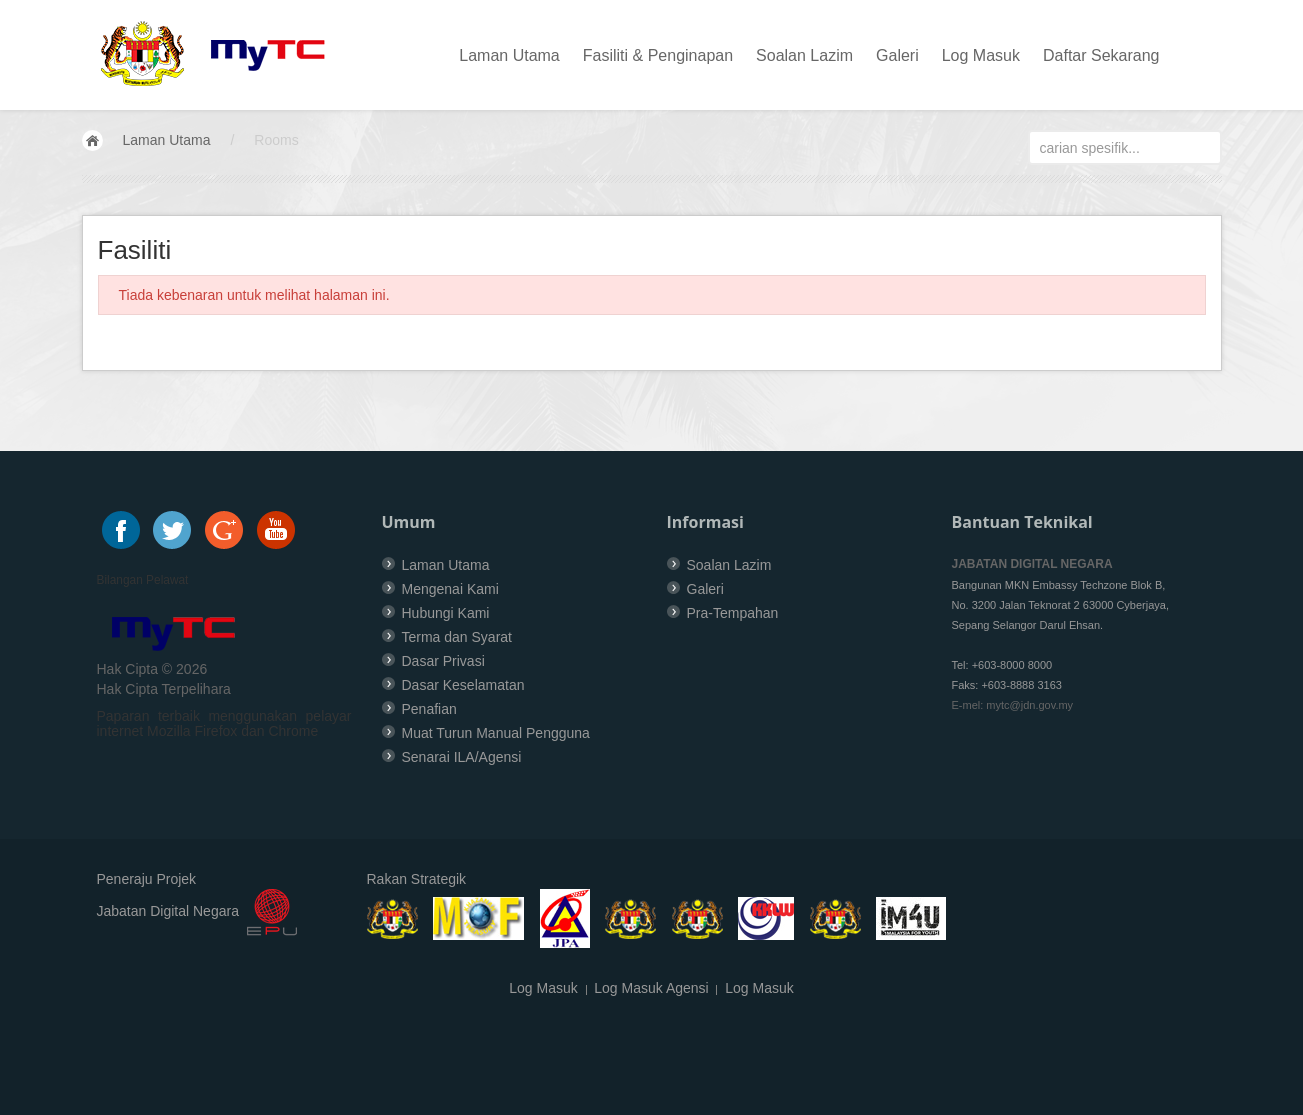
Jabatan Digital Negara (168, 912)
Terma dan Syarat (457, 637)
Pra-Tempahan (733, 613)
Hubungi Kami (446, 613)
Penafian (429, 709)
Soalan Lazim (804, 55)
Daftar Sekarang (1101, 55)
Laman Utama (509, 55)
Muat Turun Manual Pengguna (496, 733)
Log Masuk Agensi (651, 988)
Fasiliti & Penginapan (658, 55)
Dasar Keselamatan (463, 685)
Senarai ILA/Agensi (462, 757)
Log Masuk (981, 55)
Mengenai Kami (450, 589)
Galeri (897, 55)
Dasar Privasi (443, 661)
